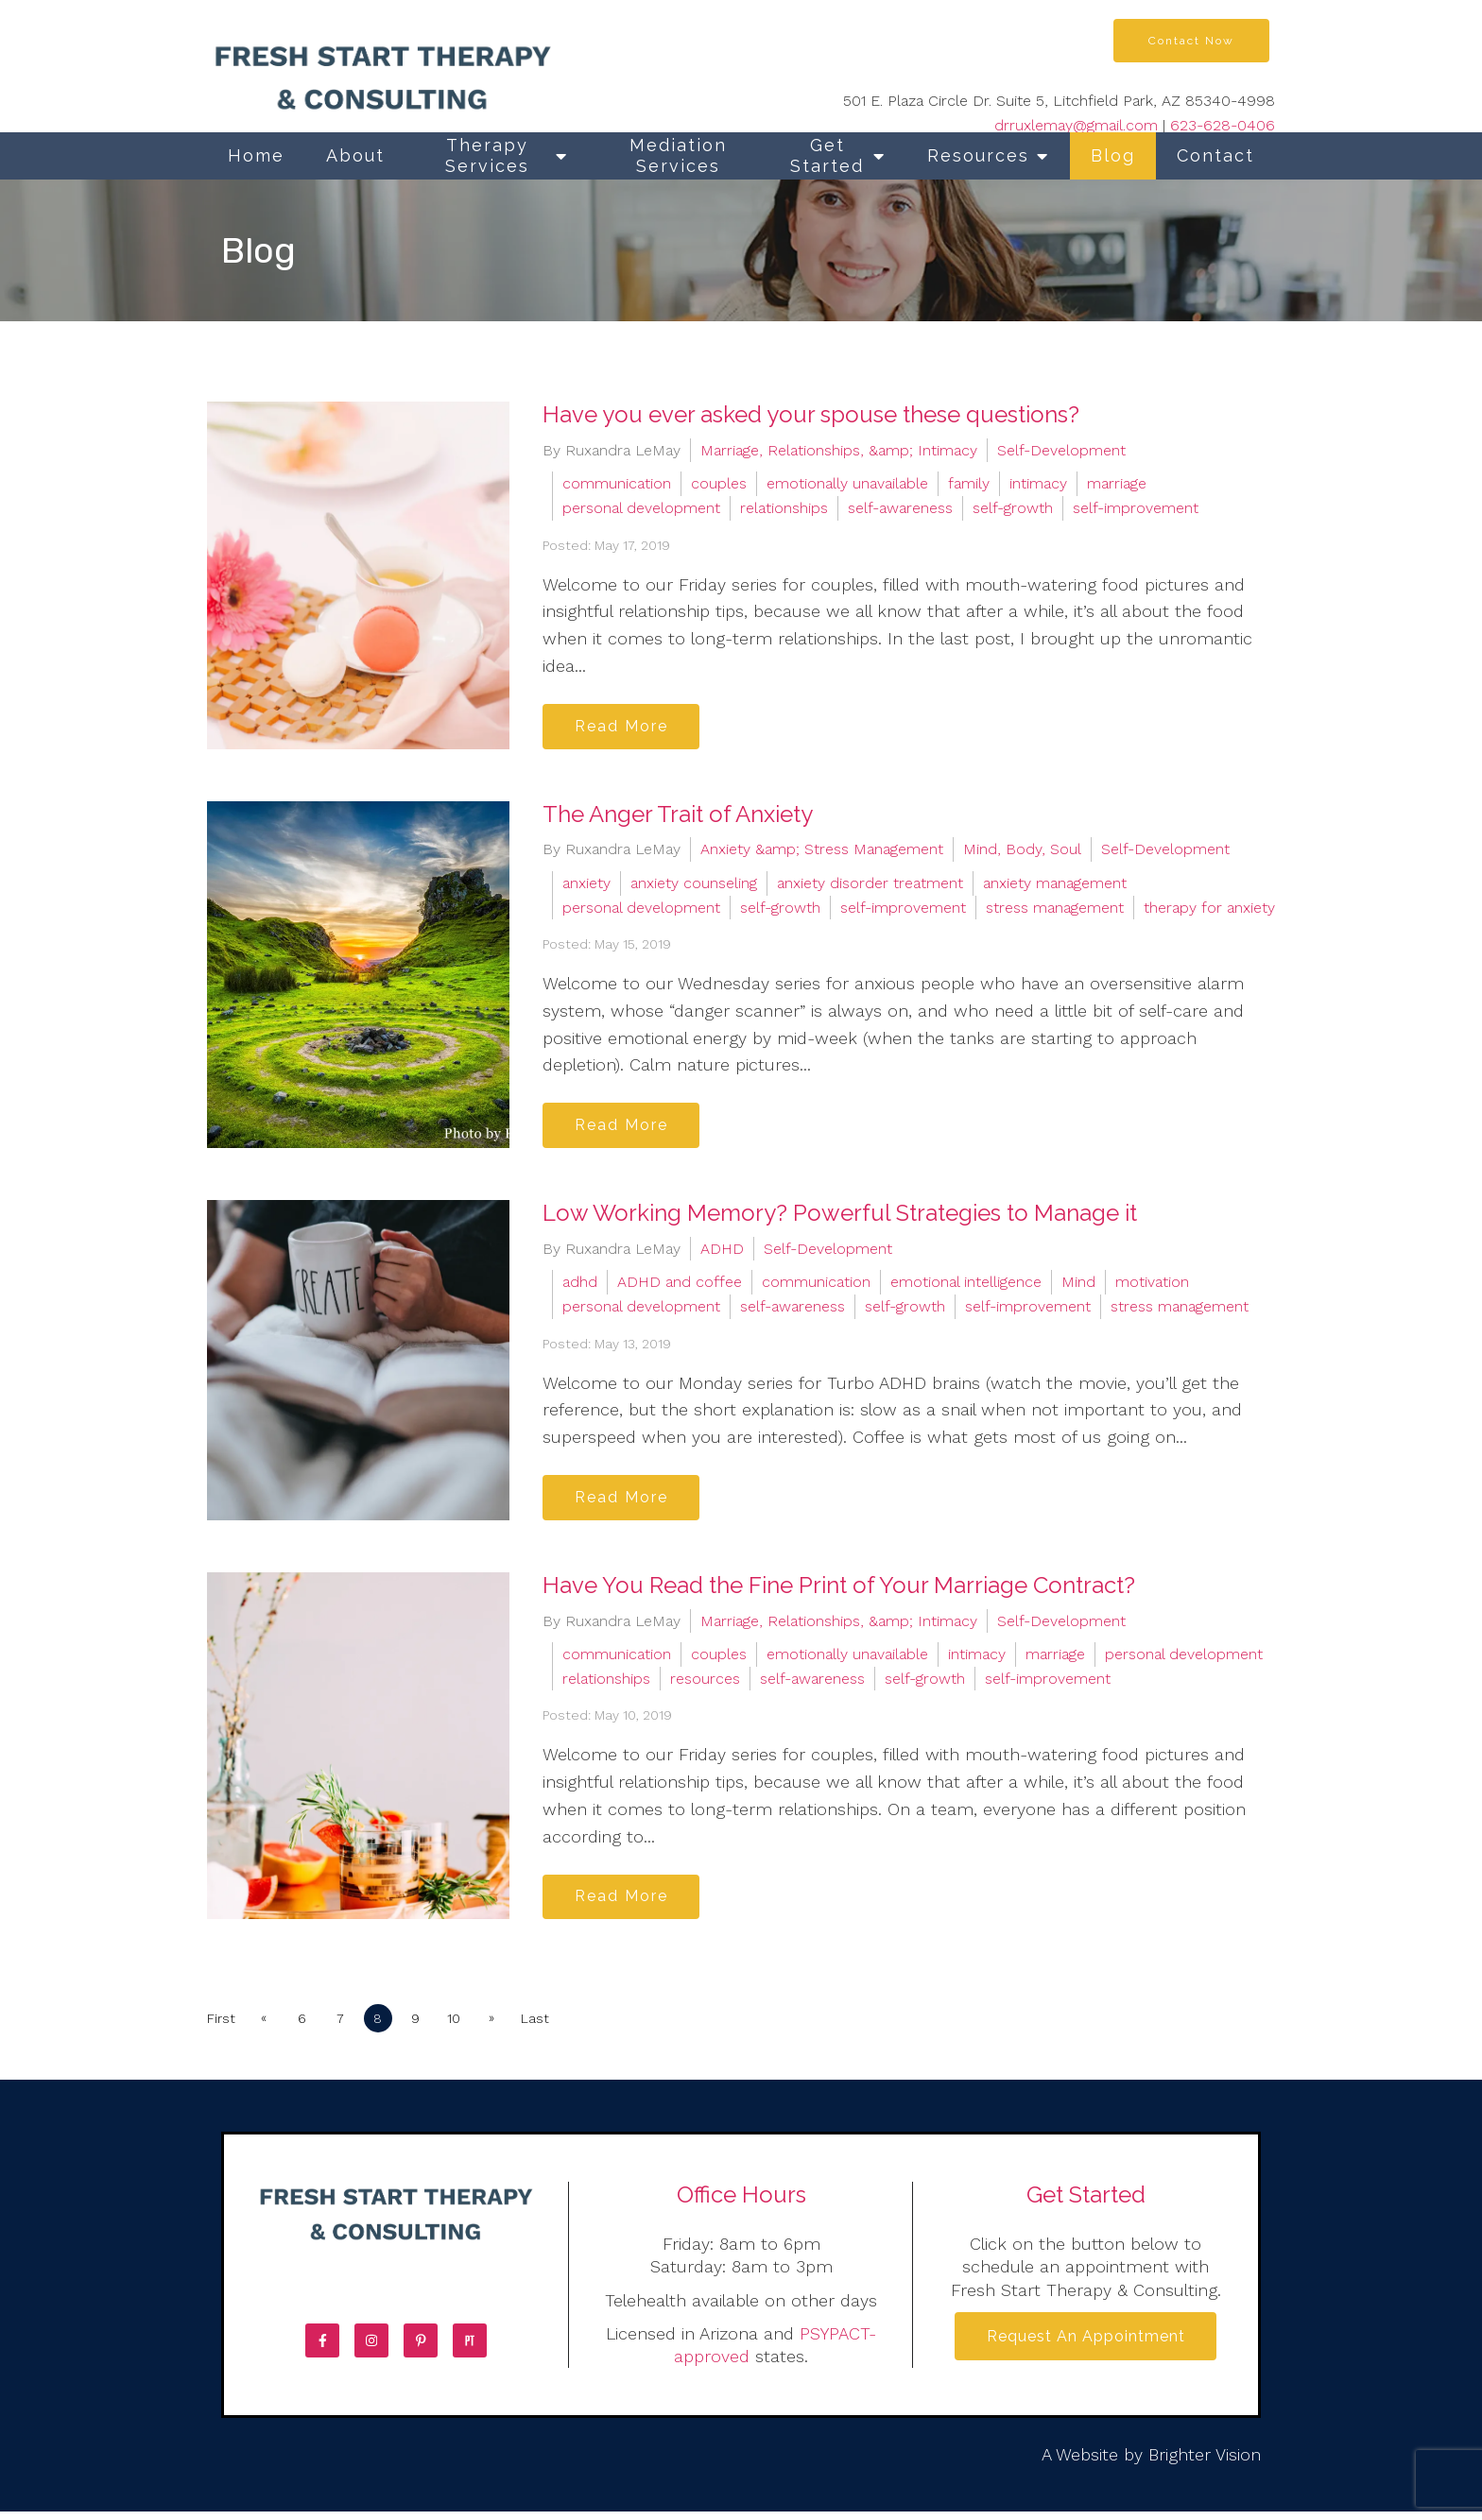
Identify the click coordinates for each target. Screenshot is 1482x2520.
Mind (1078, 1286)
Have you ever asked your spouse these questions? (811, 414)
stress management (1055, 909)
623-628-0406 (1222, 125)
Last (546, 2026)
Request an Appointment (1086, 2346)
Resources (978, 155)
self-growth (1013, 508)
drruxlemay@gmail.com (1076, 125)
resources (705, 1684)
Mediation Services (678, 155)
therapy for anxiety (1209, 909)
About (355, 155)
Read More (624, 727)
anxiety (586, 885)
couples (719, 483)
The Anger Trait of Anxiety (678, 816)
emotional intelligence (966, 1286)
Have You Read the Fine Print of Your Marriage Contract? (839, 1590)
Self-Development (1061, 450)
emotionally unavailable (847, 483)
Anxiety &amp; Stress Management (821, 852)
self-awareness (900, 508)
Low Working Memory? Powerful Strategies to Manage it (840, 1217)
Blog (1113, 155)
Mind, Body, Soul (1022, 852)
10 (463, 2026)
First (221, 2026)
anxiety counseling (693, 885)
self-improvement (1135, 508)
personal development (641, 508)
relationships (784, 508)
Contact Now (1191, 40)
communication (616, 483)
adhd (579, 1286)
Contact (1215, 155)
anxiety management (1055, 885)
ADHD (722, 1252)
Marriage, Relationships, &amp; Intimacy (838, 450)
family (969, 483)
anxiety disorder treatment (870, 885)
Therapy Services (487, 155)
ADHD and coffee (679, 1286)
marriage (1116, 483)
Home (256, 155)
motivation (1152, 1286)
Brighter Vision (1204, 2463)
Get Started (827, 155)
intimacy (1038, 483)
